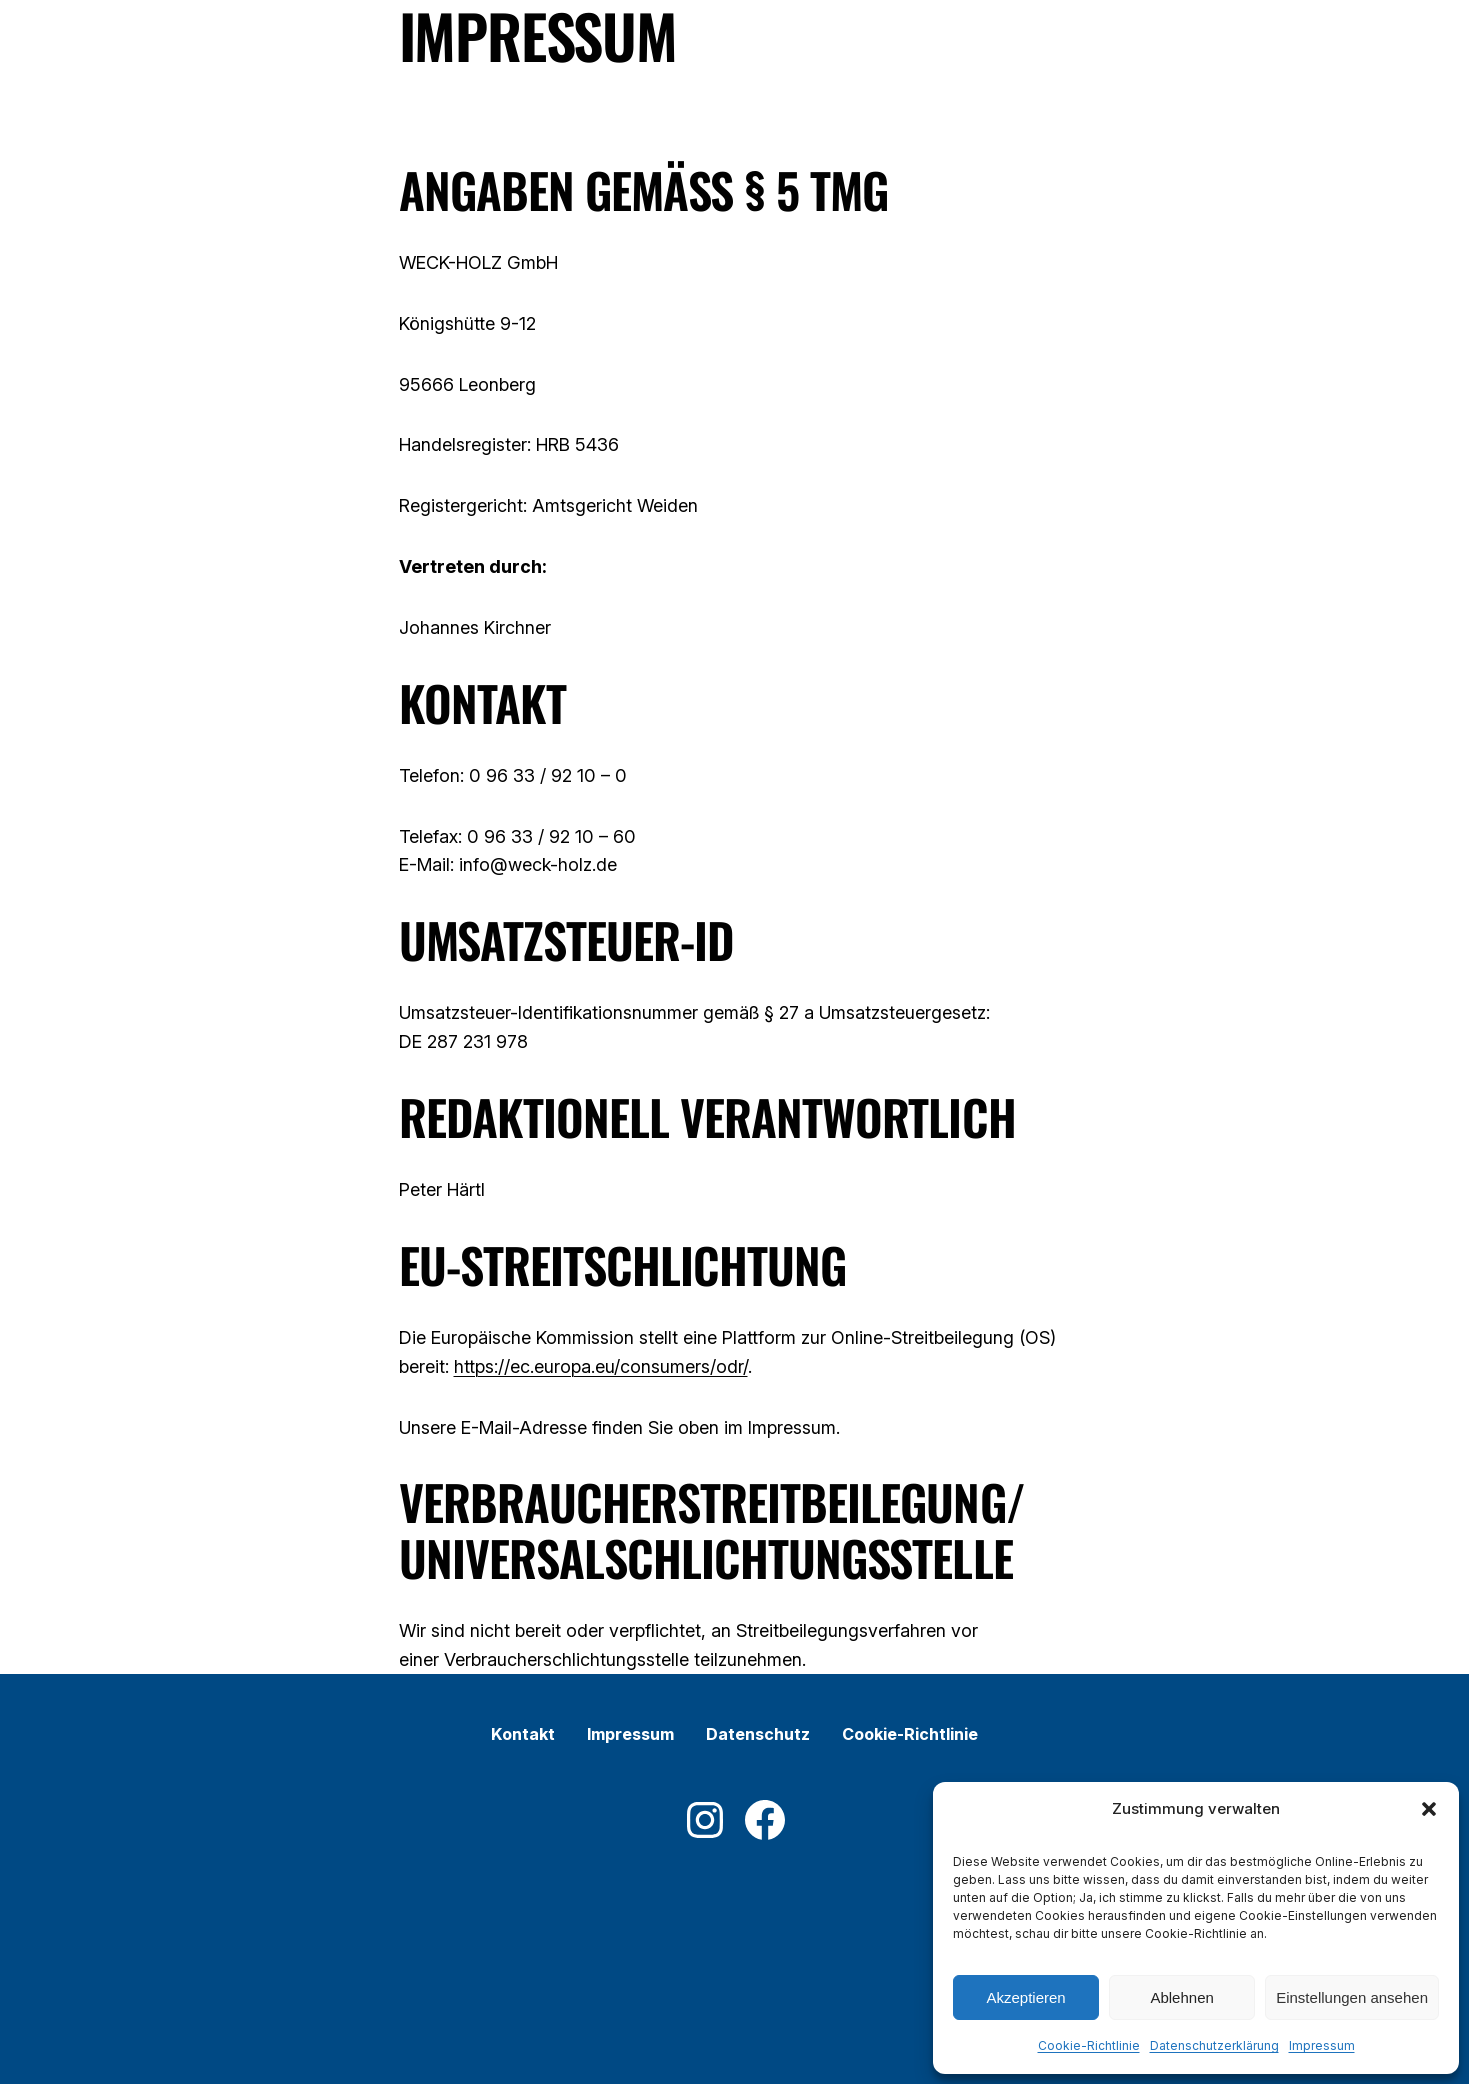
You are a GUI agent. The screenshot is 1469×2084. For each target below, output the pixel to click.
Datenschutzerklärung (1214, 2045)
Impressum (1322, 2045)
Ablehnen (1181, 1997)
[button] (1429, 1809)
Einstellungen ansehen (1352, 1997)
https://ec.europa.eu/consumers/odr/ (601, 1366)
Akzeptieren (1025, 1997)
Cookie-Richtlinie (1089, 2045)
